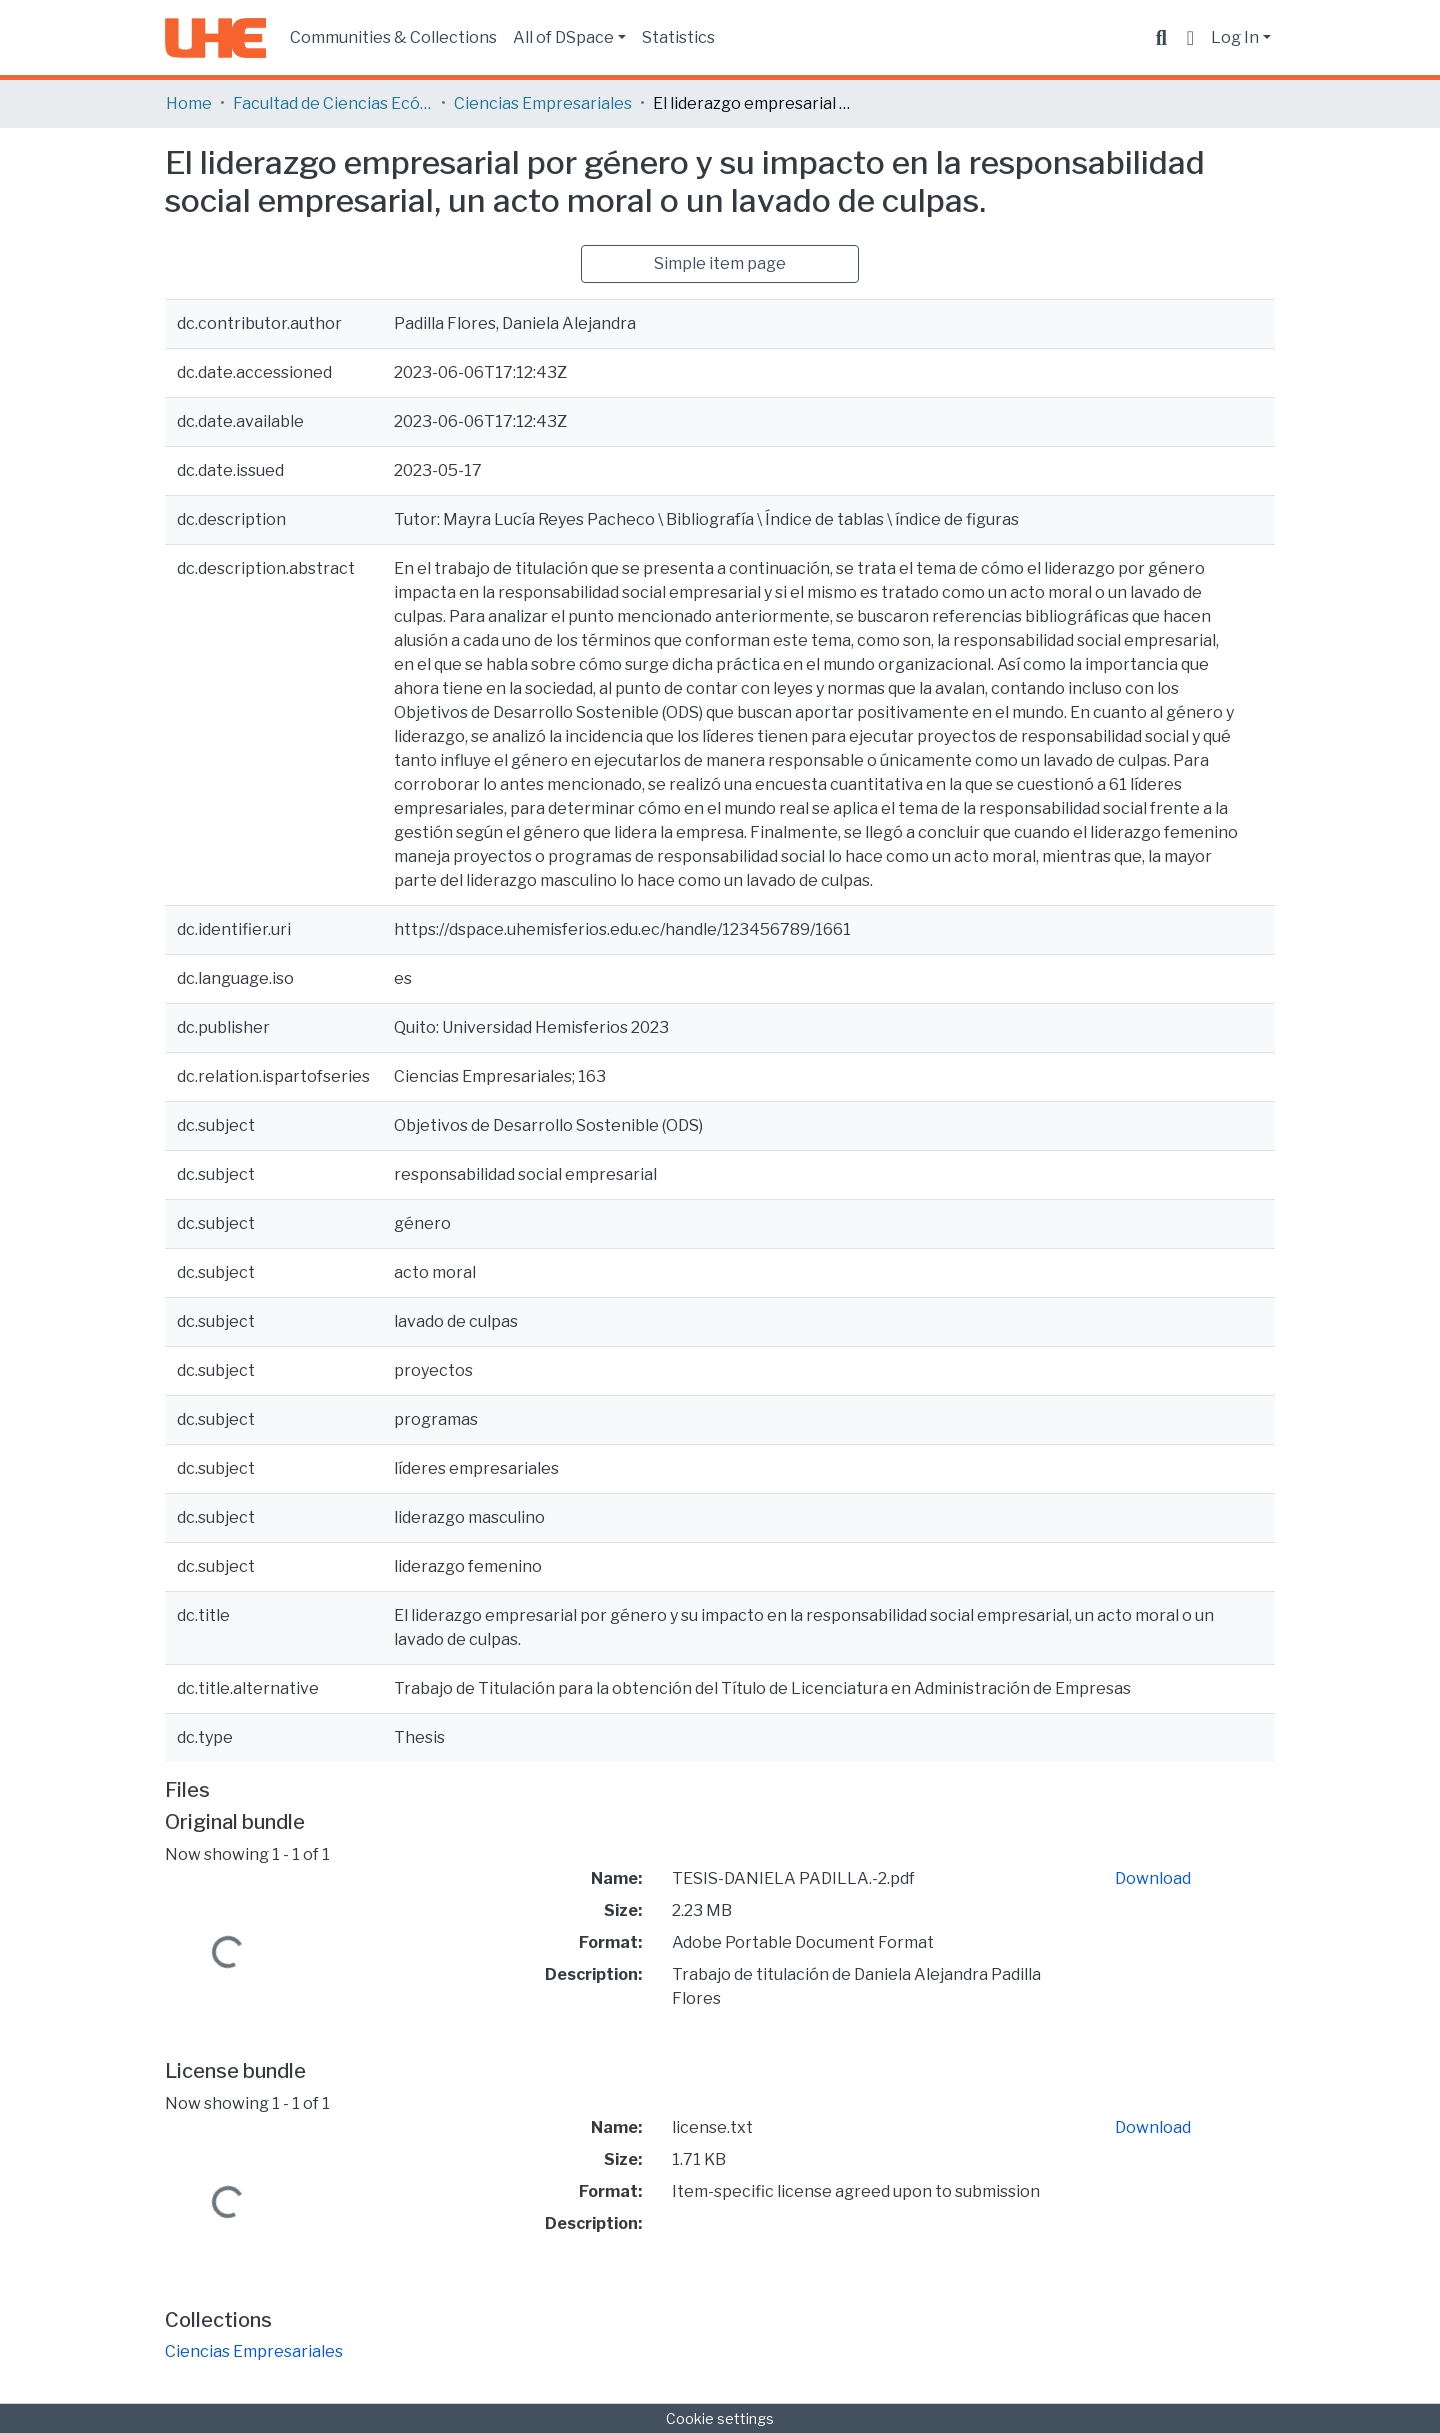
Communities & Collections (393, 37)
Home (189, 103)
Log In (1235, 37)
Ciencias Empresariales (543, 103)
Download (1153, 1878)
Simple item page (720, 263)
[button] (1190, 38)
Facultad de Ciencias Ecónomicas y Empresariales (333, 103)
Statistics (678, 37)
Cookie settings (720, 2418)
